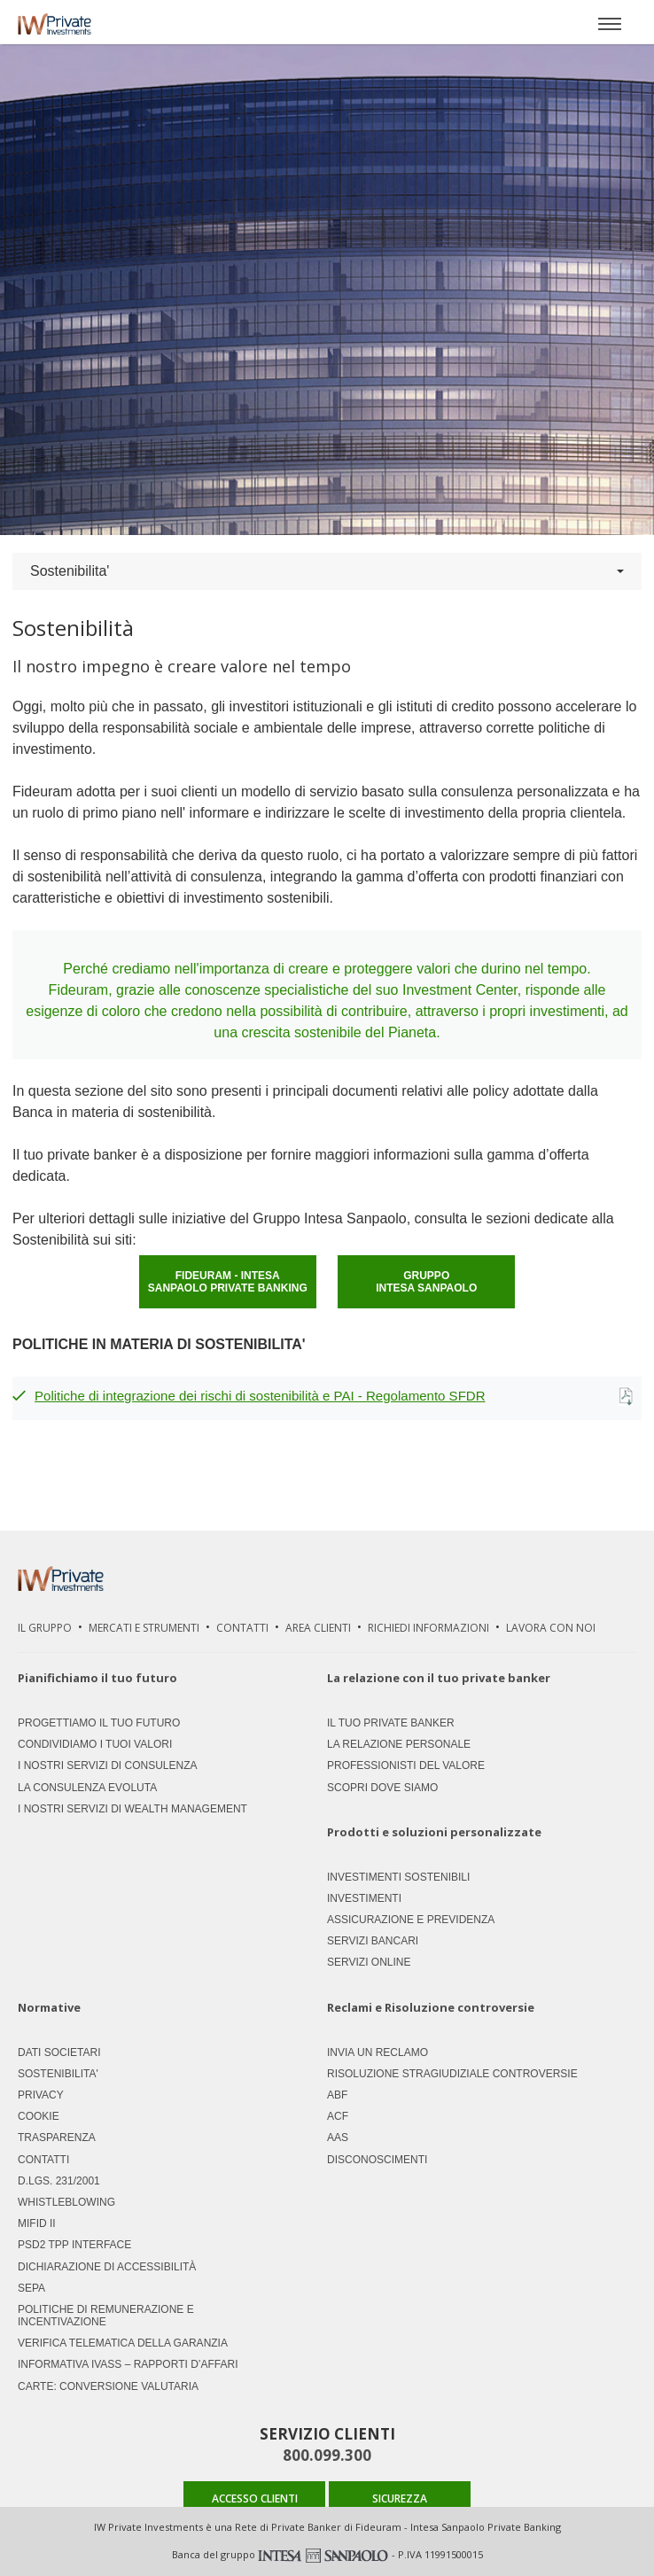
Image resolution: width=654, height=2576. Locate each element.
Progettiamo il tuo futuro (99, 1723)
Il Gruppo (45, 1627)
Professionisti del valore (406, 1765)
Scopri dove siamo (382, 1787)
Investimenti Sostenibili (398, 1877)
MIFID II (37, 2223)
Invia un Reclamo (377, 2052)
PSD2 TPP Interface (74, 2244)
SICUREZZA (399, 2498)
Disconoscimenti (377, 2159)
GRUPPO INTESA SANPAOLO (426, 1281)
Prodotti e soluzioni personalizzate (434, 1832)
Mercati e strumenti (144, 1627)
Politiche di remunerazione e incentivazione (106, 2315)
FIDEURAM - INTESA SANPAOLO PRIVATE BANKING (228, 1281)
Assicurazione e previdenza (410, 1919)
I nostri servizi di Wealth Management (132, 1809)
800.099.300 (327, 2455)
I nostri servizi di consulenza (107, 1765)
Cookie (38, 2116)
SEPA (31, 2288)
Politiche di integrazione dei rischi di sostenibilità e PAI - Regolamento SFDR (260, 1395)
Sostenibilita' (327, 570)
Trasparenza (57, 2137)
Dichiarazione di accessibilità (107, 2267)
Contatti (242, 1627)
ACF (337, 2116)
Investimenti (364, 1898)
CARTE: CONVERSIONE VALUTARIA (108, 2386)
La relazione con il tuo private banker (438, 1678)
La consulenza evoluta (87, 1787)
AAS (337, 2137)
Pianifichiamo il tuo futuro (97, 1678)
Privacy (41, 2095)
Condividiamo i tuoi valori (95, 1744)
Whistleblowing (66, 2202)
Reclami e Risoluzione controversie (430, 2007)
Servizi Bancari (372, 1941)
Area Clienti (318, 1627)
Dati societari (59, 2052)
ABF (337, 2095)
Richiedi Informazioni (428, 1627)
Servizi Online (368, 1962)
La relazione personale (399, 1744)
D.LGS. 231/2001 (59, 2181)
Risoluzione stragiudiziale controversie (452, 2074)
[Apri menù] (610, 22)
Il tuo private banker (391, 1723)
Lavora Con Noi (551, 1627)
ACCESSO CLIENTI (255, 2498)
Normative (49, 2007)
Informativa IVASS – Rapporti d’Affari (128, 2364)
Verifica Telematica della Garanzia (123, 2343)
